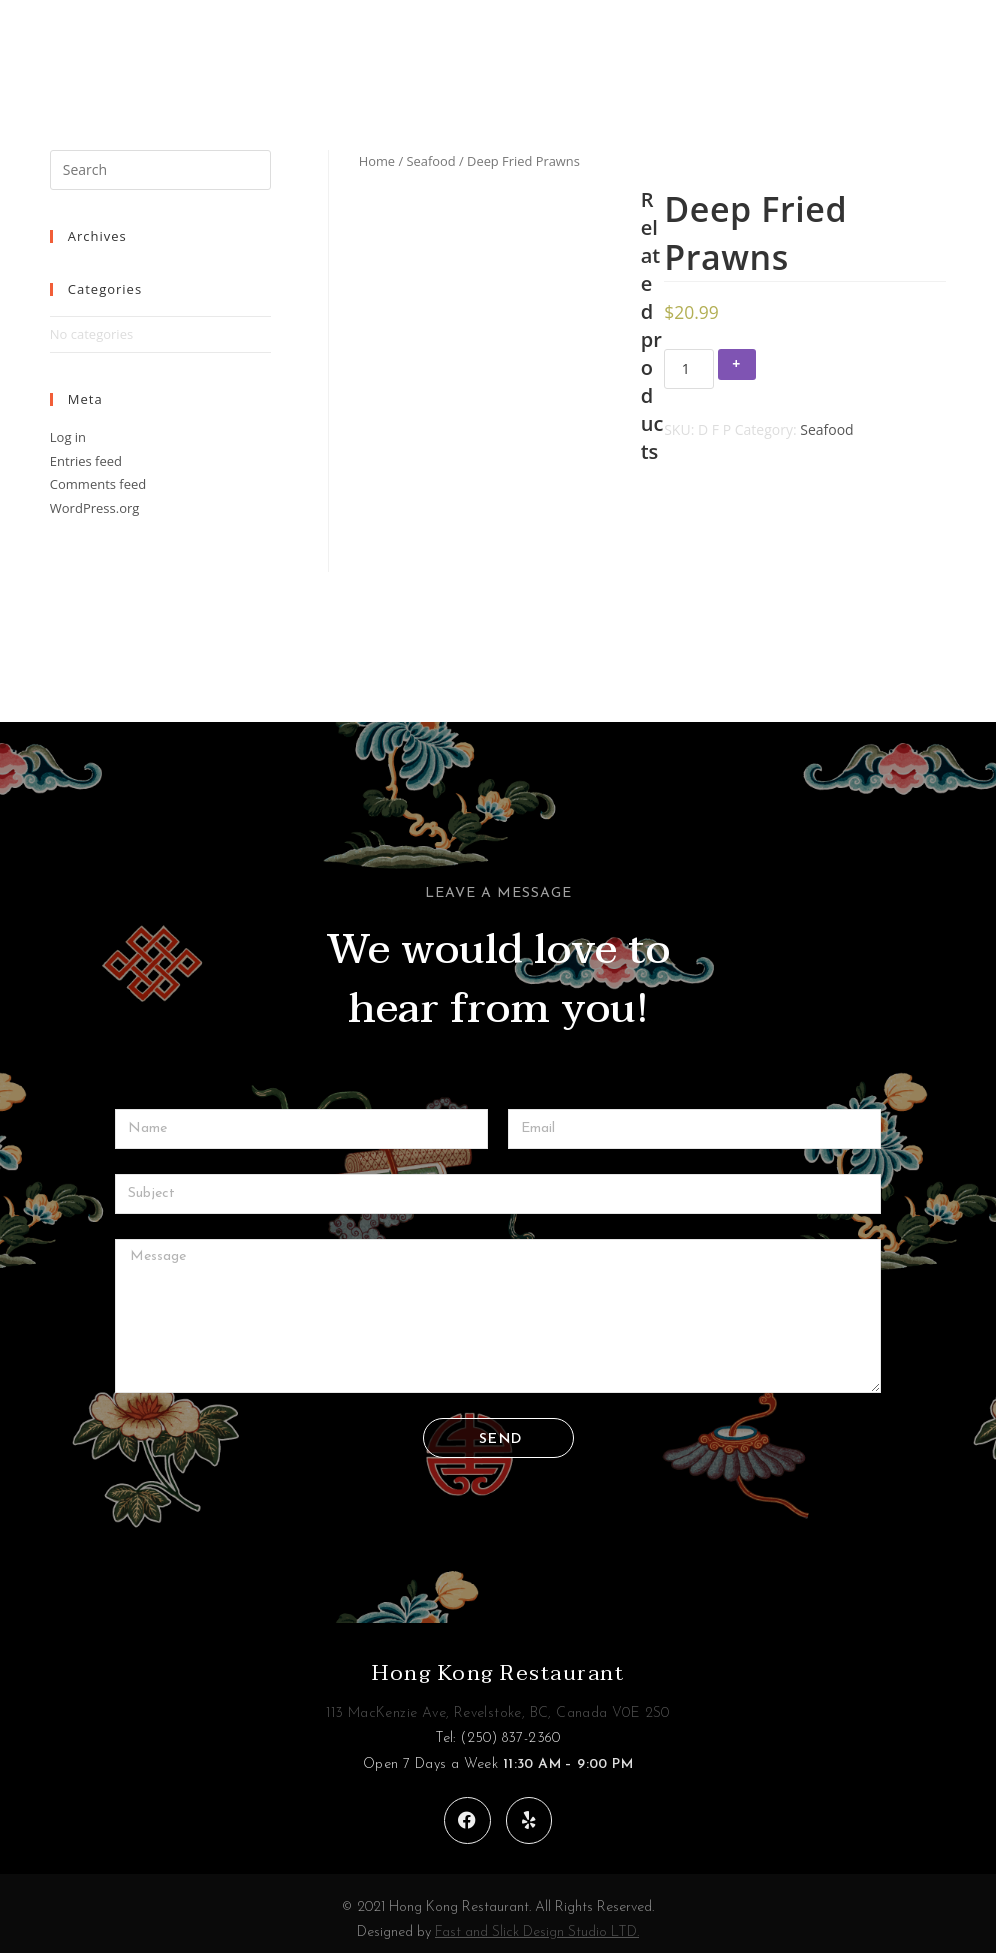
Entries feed (86, 461)
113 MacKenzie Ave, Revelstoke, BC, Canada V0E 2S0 (498, 1701)
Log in (68, 437)
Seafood (431, 161)
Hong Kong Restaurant (498, 1661)
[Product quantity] (689, 369)
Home (377, 161)
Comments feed (98, 484)
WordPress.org (95, 508)
